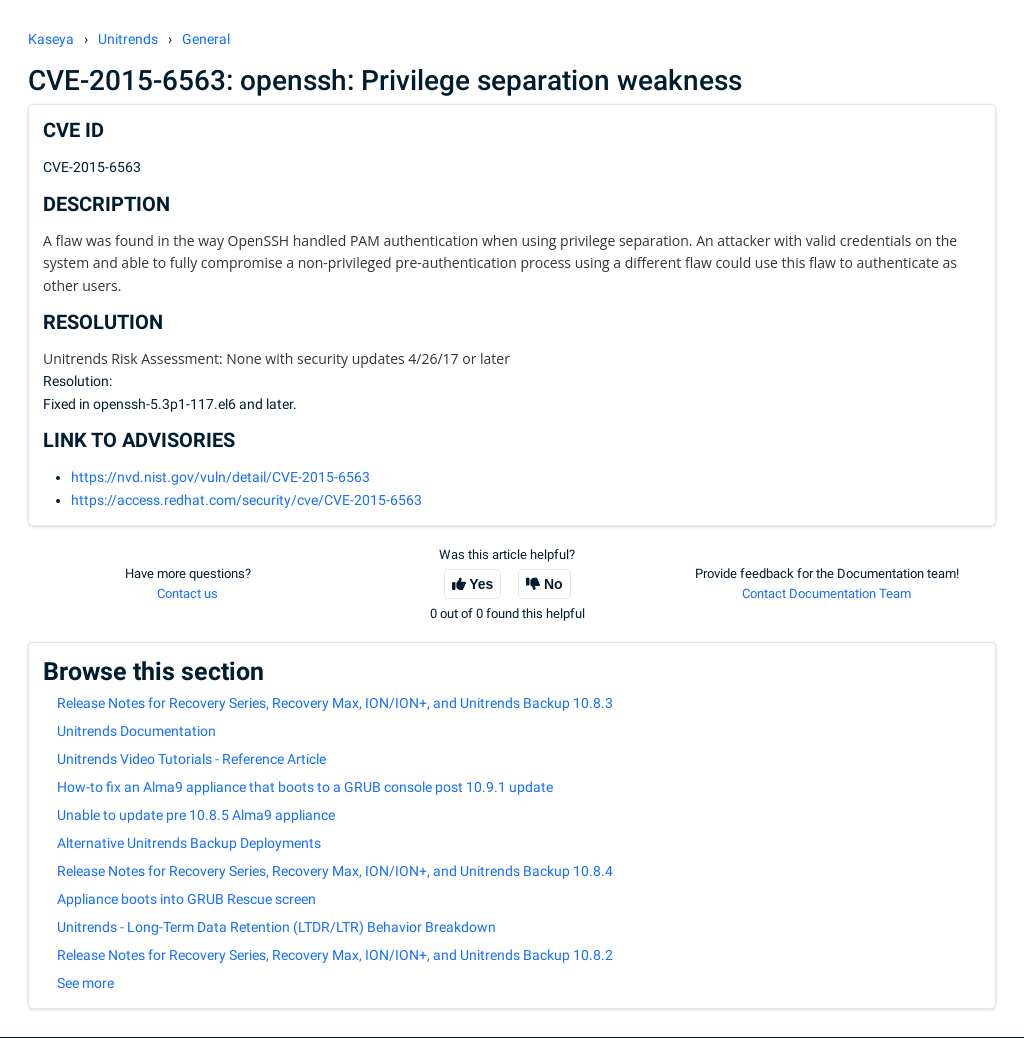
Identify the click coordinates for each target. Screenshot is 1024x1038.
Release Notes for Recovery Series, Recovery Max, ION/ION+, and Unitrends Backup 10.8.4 (335, 871)
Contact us (187, 593)
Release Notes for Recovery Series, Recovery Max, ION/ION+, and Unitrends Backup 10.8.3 (335, 703)
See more (85, 983)
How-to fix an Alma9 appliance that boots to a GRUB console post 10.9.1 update (305, 787)
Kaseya (51, 39)
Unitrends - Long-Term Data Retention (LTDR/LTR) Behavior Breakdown (276, 927)
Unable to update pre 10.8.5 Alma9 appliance (196, 815)
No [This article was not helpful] (553, 584)
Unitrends (128, 39)
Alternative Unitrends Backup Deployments (189, 843)
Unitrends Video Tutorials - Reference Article (191, 759)
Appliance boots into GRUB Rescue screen (186, 899)
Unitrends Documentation (136, 731)
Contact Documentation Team (826, 593)
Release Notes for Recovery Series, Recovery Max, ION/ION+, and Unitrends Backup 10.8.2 (335, 955)
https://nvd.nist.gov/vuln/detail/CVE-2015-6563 (220, 477)
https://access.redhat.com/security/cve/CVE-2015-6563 (246, 500)
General (206, 39)
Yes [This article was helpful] (481, 584)
